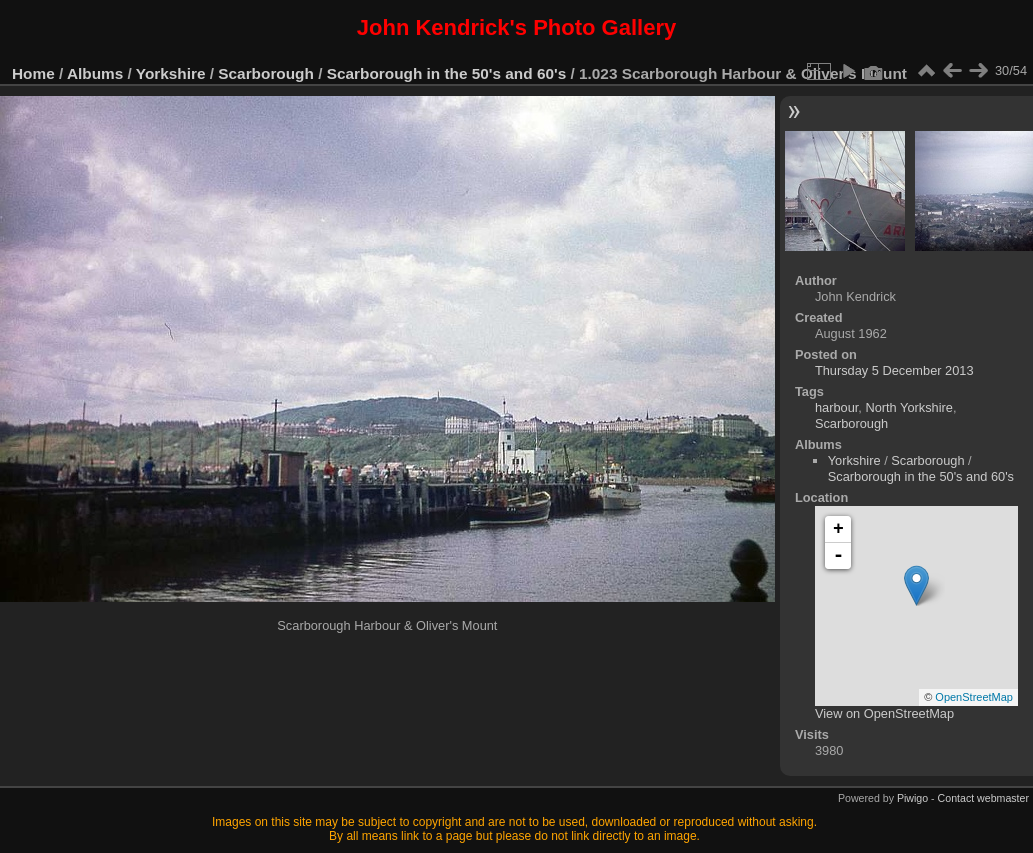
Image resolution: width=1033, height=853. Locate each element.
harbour (836, 407)
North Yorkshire (909, 407)
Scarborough (266, 73)
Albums (95, 73)
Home (33, 73)
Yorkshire (171, 73)
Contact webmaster (983, 798)
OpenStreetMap (974, 697)
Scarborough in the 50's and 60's (446, 73)
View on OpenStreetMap (884, 713)
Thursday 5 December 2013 (894, 370)
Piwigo (912, 798)
